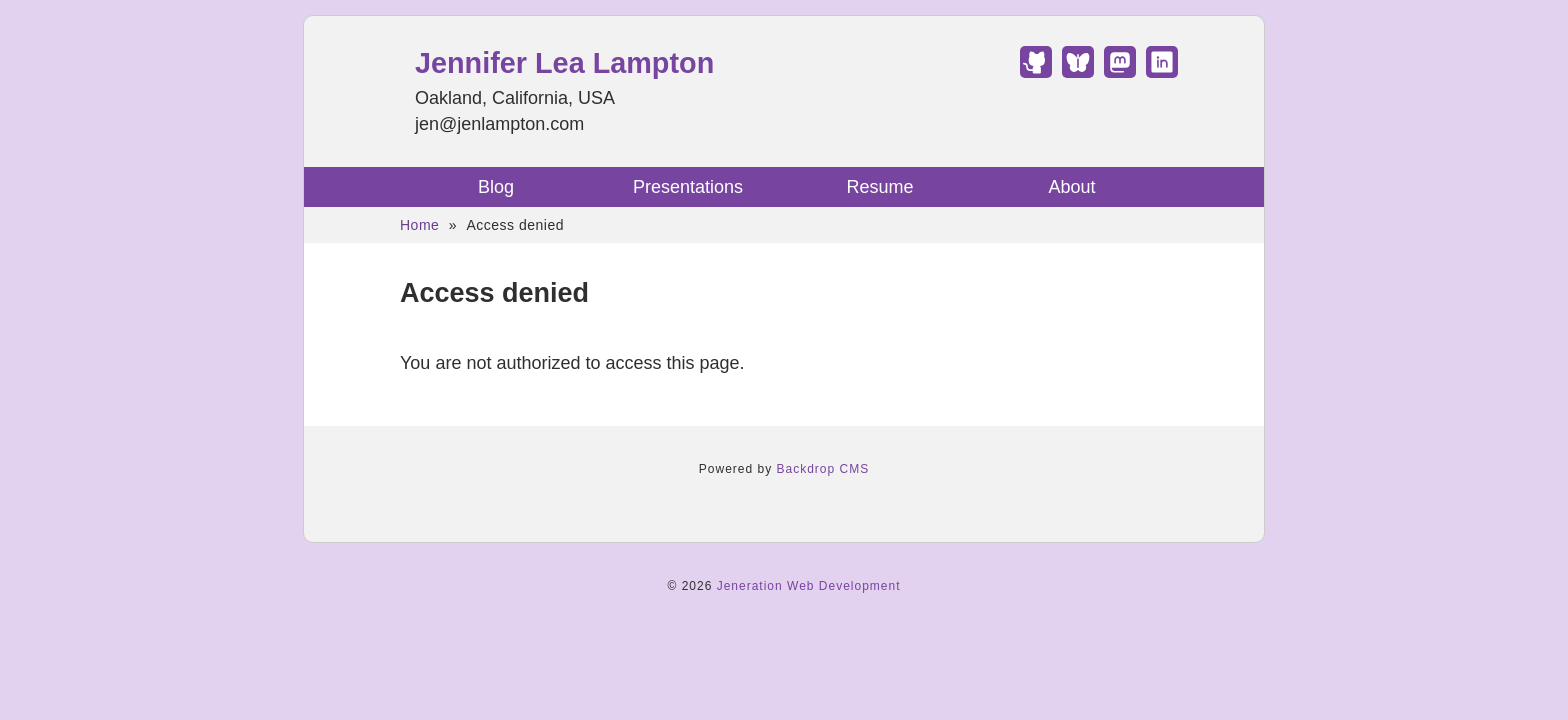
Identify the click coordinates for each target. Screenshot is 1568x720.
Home (419, 225)
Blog (496, 187)
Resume (879, 187)
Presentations (688, 187)
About (1071, 187)
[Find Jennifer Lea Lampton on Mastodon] (1120, 72)
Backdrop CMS (823, 469)
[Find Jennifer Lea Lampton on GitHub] (1036, 72)
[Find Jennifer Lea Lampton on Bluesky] (1078, 72)
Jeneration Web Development (809, 586)
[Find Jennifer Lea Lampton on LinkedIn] (1162, 72)
